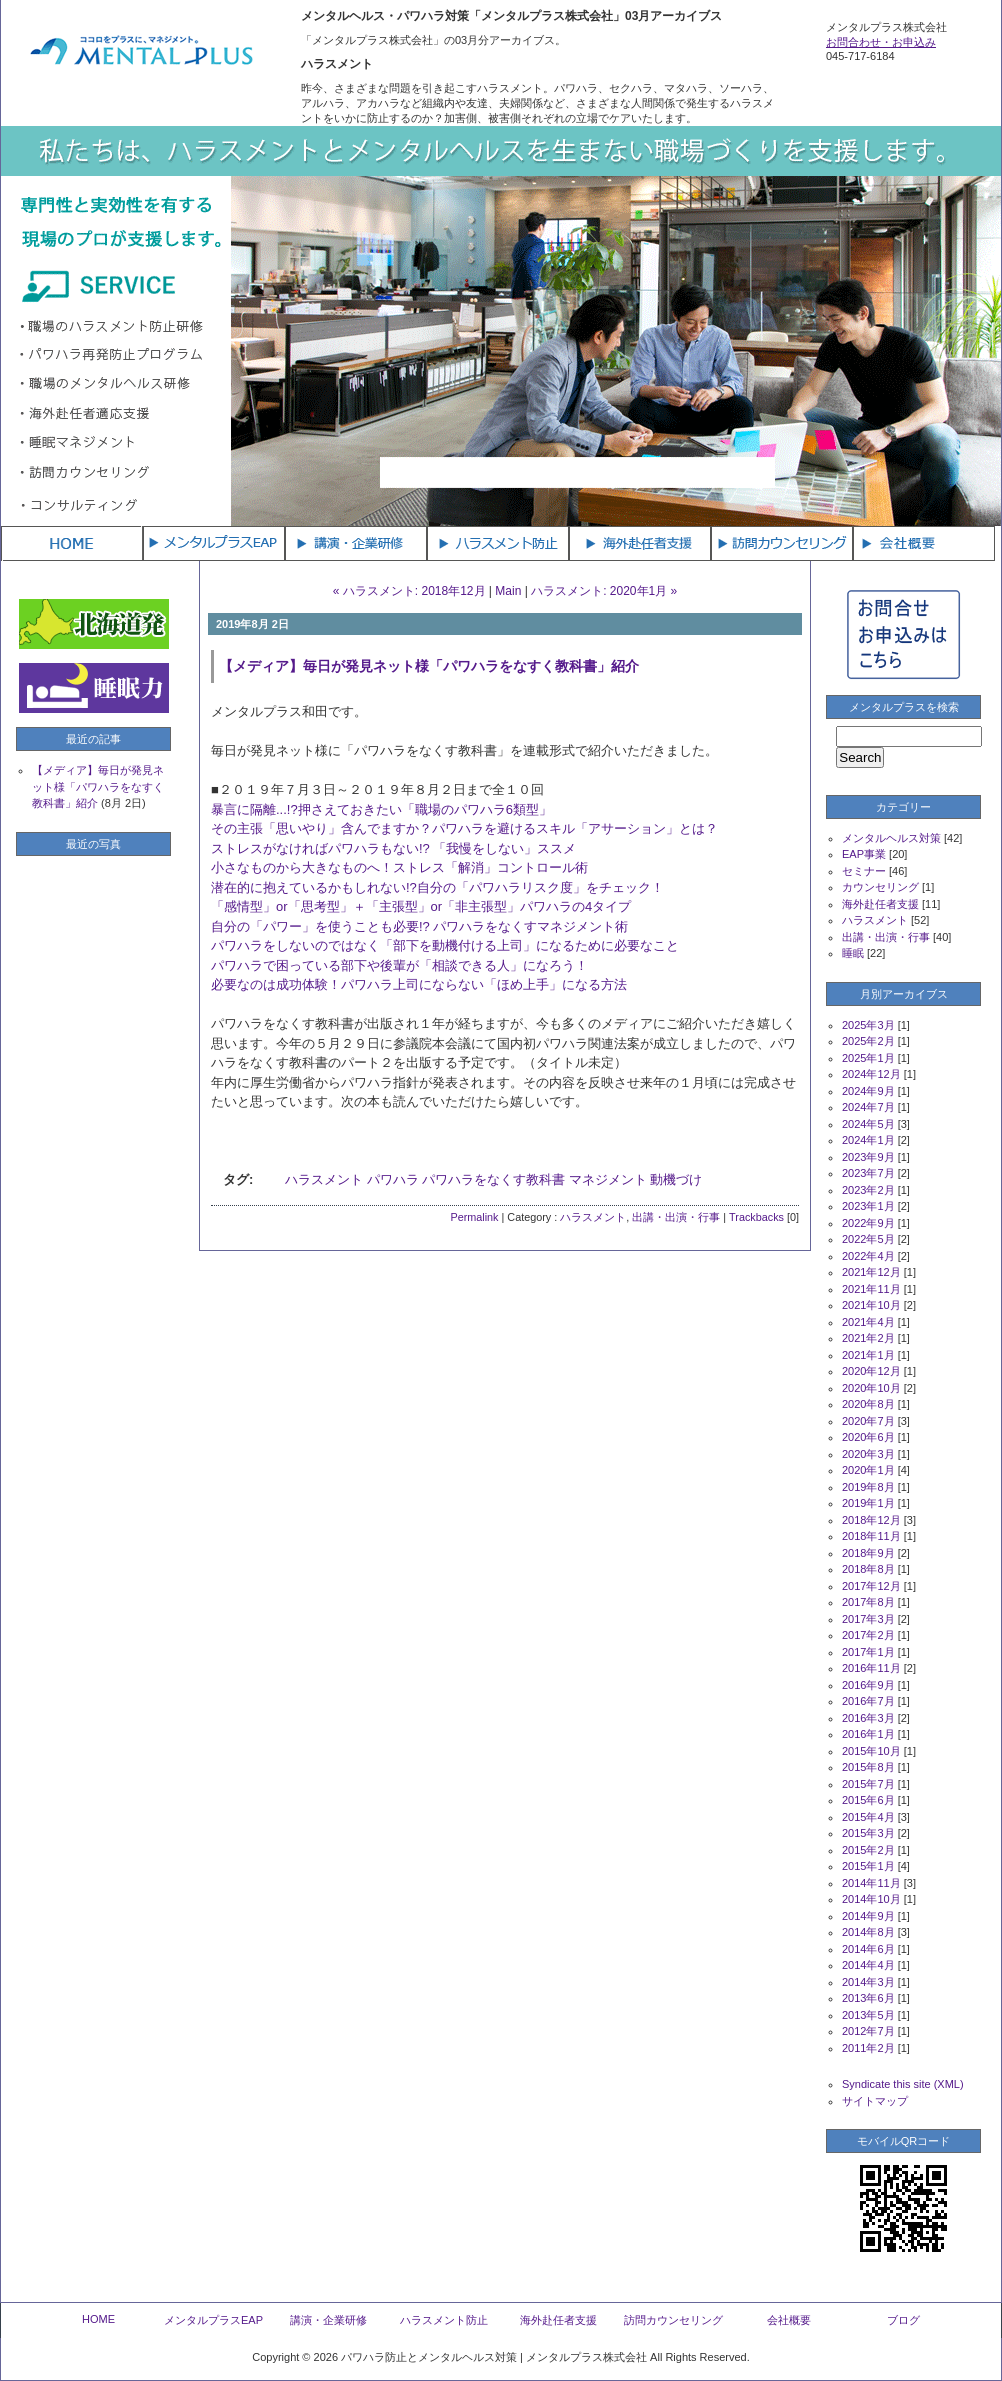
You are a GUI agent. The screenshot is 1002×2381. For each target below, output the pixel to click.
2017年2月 (868, 1635)
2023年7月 (868, 1173)
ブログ (903, 2320)
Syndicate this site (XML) (903, 2084)
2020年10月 (871, 1388)
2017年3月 (868, 1619)
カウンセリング (880, 887)
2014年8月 (868, 1932)
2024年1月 (868, 1140)
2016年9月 (868, 1685)
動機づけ (676, 1179)
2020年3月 (868, 1454)
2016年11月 (871, 1668)
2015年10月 (871, 1751)
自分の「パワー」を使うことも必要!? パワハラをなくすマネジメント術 (419, 926)
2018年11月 (871, 1536)
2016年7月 (868, 1701)
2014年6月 (868, 1949)
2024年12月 (871, 1074)
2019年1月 (868, 1503)
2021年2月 (868, 1338)
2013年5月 (868, 2015)
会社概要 (789, 2320)
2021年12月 (871, 1272)
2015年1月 (868, 1866)
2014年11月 (871, 1883)
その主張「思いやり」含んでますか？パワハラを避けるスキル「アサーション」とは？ (464, 828)
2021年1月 (868, 1355)
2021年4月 (868, 1322)
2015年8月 (868, 1767)
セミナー (864, 871)
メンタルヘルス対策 (891, 838)
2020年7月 (868, 1421)
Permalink (474, 1217)
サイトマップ (875, 2101)
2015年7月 (868, 1784)
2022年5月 (868, 1239)
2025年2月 (868, 1041)
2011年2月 (868, 2048)
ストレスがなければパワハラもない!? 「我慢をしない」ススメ (393, 848)
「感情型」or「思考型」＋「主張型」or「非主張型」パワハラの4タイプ (421, 906)
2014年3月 (868, 1982)
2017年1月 (868, 1652)
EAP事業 (864, 854)
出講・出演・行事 (676, 1217)
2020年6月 (868, 1437)
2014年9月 (868, 1916)
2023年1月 (868, 1206)
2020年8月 (868, 1404)
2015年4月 (868, 1817)
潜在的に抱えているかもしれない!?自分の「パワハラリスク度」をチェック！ (437, 887)
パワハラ (393, 1179)
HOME (98, 2319)
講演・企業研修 (328, 2320)
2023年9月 (868, 1157)
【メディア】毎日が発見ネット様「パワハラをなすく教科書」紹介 (429, 666)
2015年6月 (868, 1800)
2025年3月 (868, 1025)
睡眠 (853, 953)
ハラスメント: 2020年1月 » (604, 591)
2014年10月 (871, 1899)
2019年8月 (868, 1487)
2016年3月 (868, 1718)
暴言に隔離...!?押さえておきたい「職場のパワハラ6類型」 (381, 809)
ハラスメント (324, 1179)
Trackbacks (756, 1217)
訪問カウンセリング (673, 2320)
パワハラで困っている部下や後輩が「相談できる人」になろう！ (399, 965)
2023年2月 (868, 1190)
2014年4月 (868, 1965)
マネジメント (608, 1179)
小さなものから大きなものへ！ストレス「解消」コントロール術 (399, 867)
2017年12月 (871, 1586)
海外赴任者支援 (880, 904)
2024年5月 (868, 1124)
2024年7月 (868, 1107)
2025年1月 (868, 1058)
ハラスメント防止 (444, 2320)
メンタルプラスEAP (213, 2320)
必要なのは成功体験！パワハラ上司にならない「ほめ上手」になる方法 (419, 984)
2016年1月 (868, 1734)
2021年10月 (871, 1305)
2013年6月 (868, 1998)
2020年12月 (871, 1371)
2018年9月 (868, 1553)
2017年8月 (868, 1602)
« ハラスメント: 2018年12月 (409, 591)
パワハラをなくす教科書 (493, 1179)
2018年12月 (871, 1520)
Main (508, 591)
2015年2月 (868, 1850)
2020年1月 (868, 1470)
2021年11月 (871, 1289)
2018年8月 (868, 1569)
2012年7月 (868, 2031)
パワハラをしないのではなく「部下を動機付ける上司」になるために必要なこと (445, 945)
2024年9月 (868, 1091)
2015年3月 (868, 1833)
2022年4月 (868, 1256)
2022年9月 (868, 1223)
